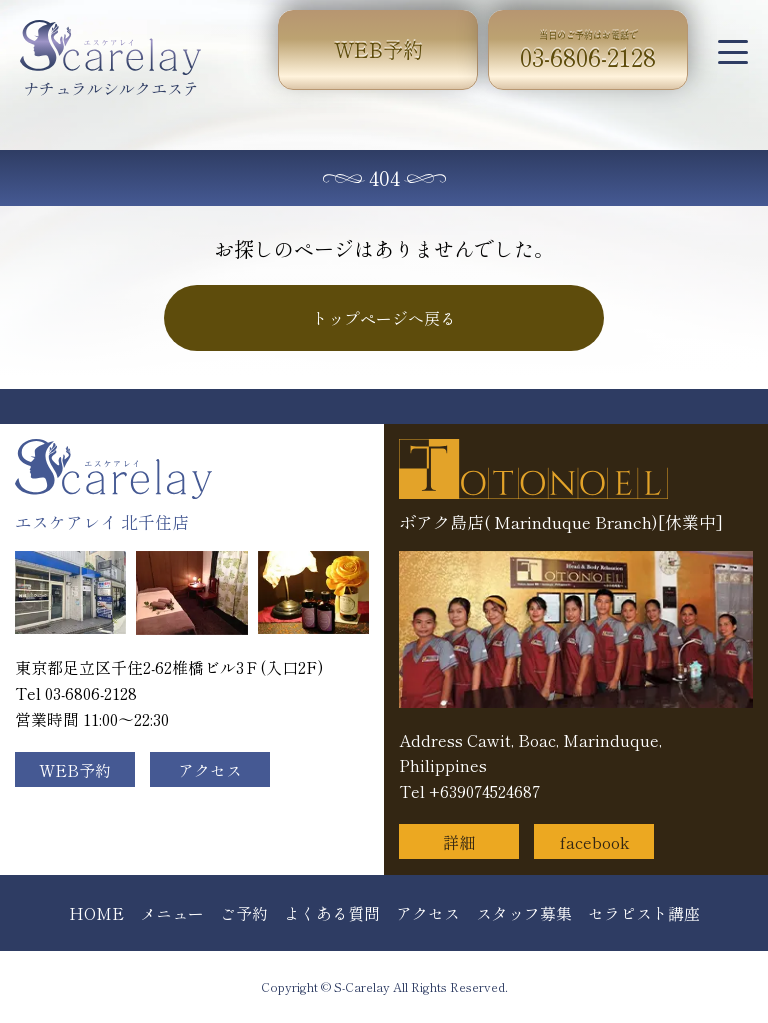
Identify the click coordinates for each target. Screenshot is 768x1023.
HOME (96, 913)
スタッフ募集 (524, 913)
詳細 (459, 842)
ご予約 (244, 913)
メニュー (172, 913)
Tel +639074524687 (469, 791)
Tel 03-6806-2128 (76, 693)
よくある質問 (332, 913)
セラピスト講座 (644, 913)
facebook (594, 842)
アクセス (210, 770)
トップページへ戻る (384, 318)
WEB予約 (378, 49)
